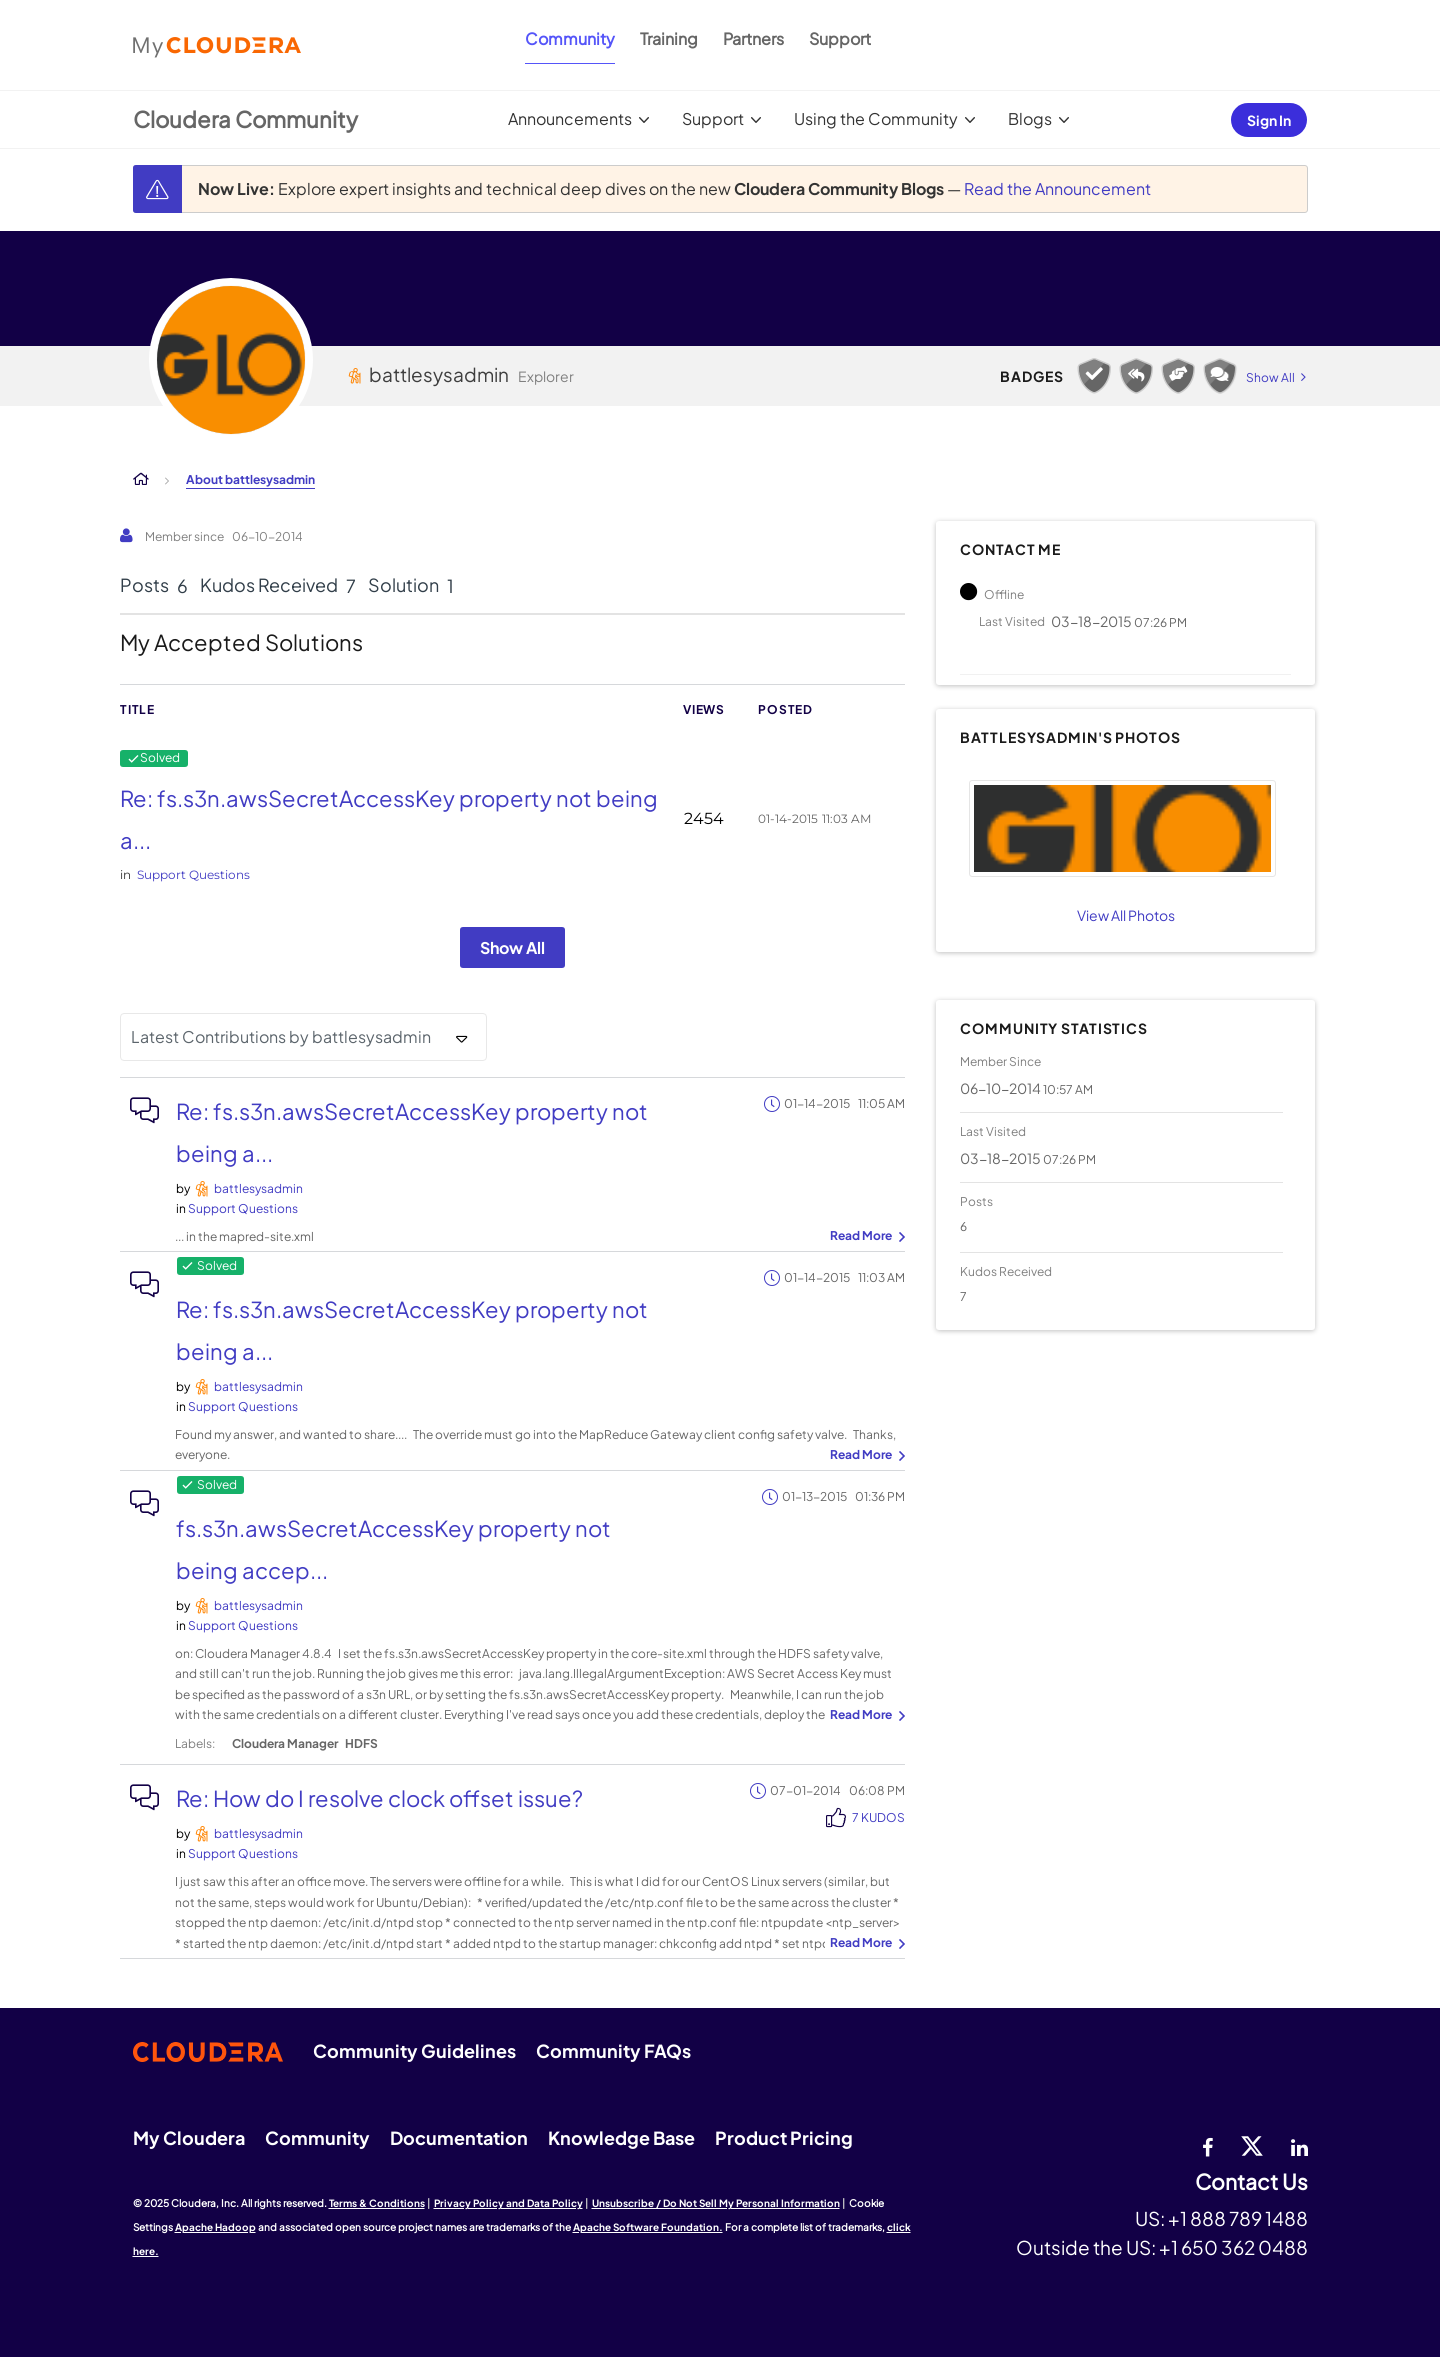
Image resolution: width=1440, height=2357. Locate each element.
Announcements (570, 118)
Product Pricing (784, 2137)
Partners (753, 38)
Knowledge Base (621, 2137)
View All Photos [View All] (1126, 915)
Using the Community (876, 118)
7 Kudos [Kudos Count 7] (878, 1817)
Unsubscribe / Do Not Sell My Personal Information (716, 2203)
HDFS (361, 1743)
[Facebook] (1207, 2145)
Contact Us (1251, 2182)
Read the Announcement (1057, 188)
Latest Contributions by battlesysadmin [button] (281, 1036)
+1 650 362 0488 (1233, 2247)
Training (669, 38)
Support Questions (193, 874)
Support (840, 38)
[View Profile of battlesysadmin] (258, 1188)
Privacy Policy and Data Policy (508, 2203)
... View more (865, 1237)
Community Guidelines (414, 2050)
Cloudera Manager (285, 1743)
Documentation (459, 2137)
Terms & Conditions (377, 2203)
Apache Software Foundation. (648, 2227)
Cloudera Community (245, 119)
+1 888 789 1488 (1238, 2218)
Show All (512, 947)
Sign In (1269, 120)
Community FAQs (613, 2050)
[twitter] (1252, 2145)
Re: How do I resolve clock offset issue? (379, 1798)
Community (570, 38)
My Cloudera (189, 2137)
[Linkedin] (1299, 2145)
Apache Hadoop (215, 2227)
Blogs (1030, 118)
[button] (1122, 828)
